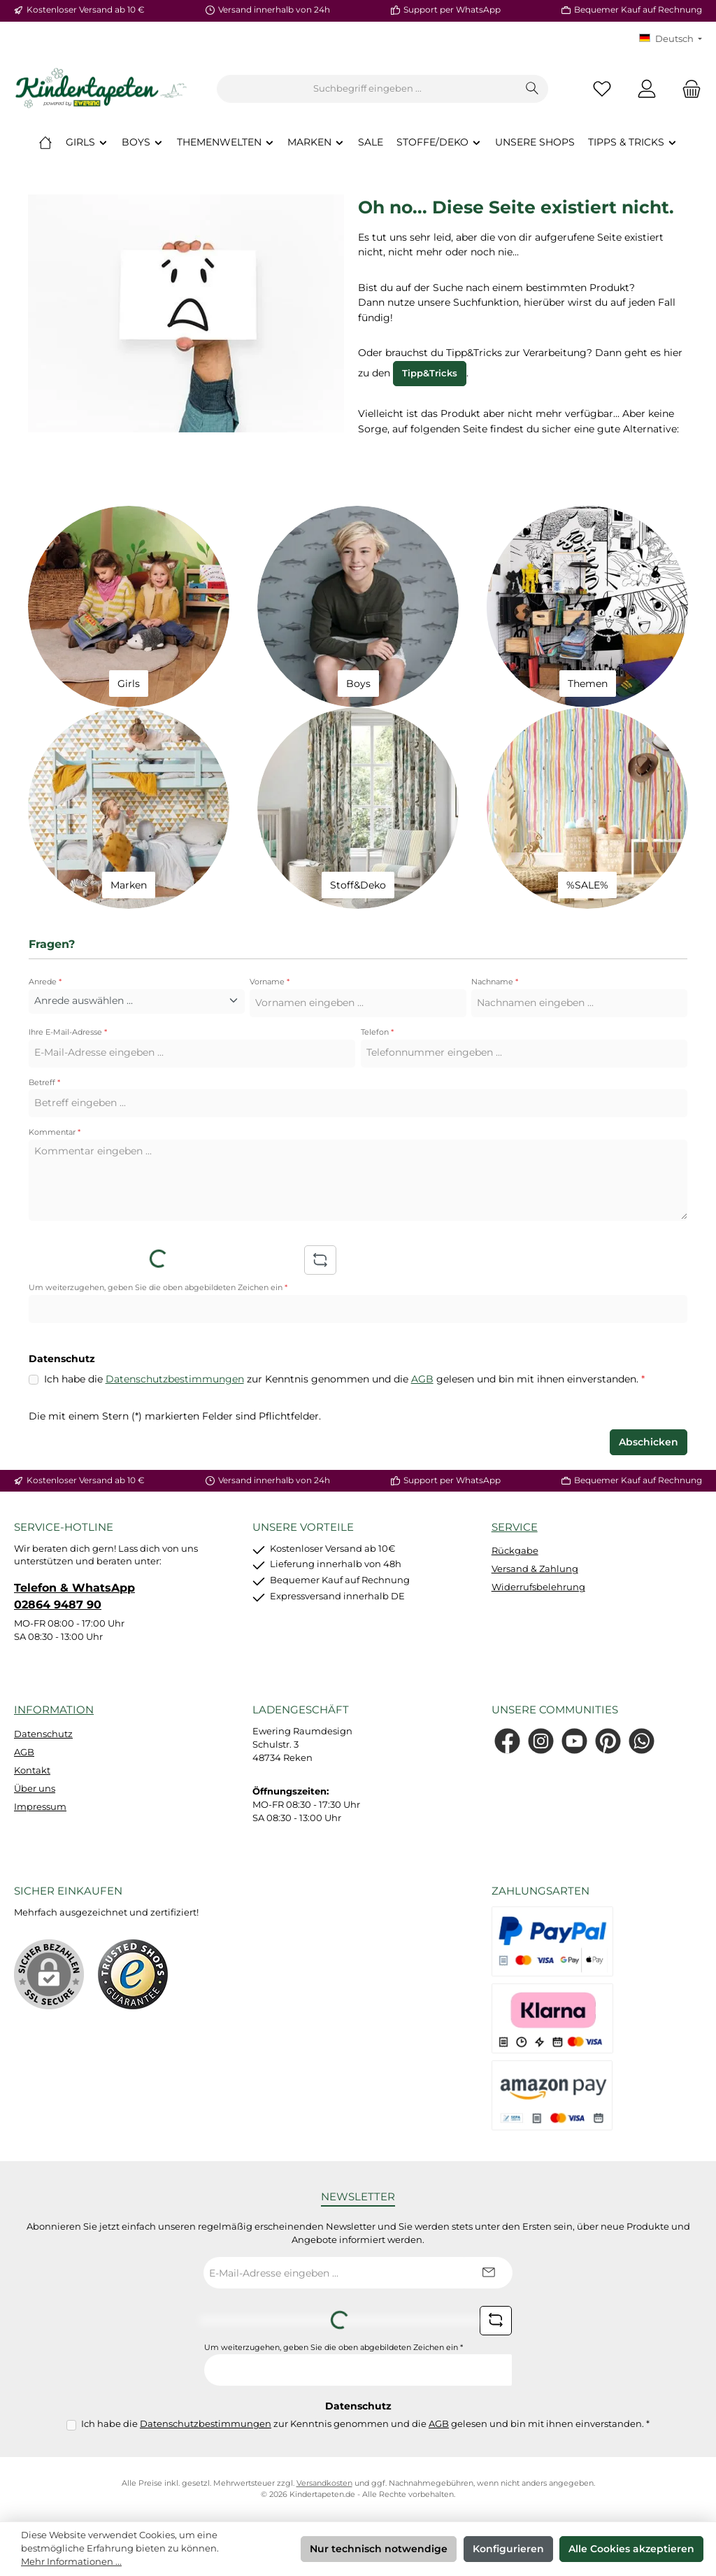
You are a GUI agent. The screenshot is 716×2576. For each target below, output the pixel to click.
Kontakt (32, 1770)
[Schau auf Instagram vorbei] (541, 1741)
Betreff (44, 1082)
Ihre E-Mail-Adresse (68, 1032)
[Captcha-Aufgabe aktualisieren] (320, 1260)
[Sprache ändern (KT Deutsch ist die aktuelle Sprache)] (670, 39)
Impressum (40, 1807)
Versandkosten (324, 2483)
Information (54, 1709)
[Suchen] (532, 89)
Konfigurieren (508, 2548)
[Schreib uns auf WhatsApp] (641, 1741)
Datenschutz (43, 1734)
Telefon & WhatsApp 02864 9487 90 (74, 1595)
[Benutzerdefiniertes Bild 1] (133, 1974)
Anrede (45, 981)
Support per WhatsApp (452, 10)
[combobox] (367, 89)
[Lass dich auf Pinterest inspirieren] (608, 1741)
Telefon (377, 1032)
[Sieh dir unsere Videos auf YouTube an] (574, 1741)
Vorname (269, 981)
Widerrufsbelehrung (538, 1587)
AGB (422, 1379)
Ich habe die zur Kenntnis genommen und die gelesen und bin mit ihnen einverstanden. (344, 1379)
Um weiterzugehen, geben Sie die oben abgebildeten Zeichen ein (158, 1287)
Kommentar (54, 1132)
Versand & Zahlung (535, 1569)
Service (515, 1527)
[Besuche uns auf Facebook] (507, 1741)
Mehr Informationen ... (71, 2561)
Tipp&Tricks (429, 373)
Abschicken (648, 1442)
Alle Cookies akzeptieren (631, 2548)
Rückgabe (515, 1550)
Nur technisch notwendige (379, 2548)
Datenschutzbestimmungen (175, 1379)
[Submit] (488, 2272)
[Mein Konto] (647, 89)
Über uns (34, 1788)
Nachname (494, 981)
